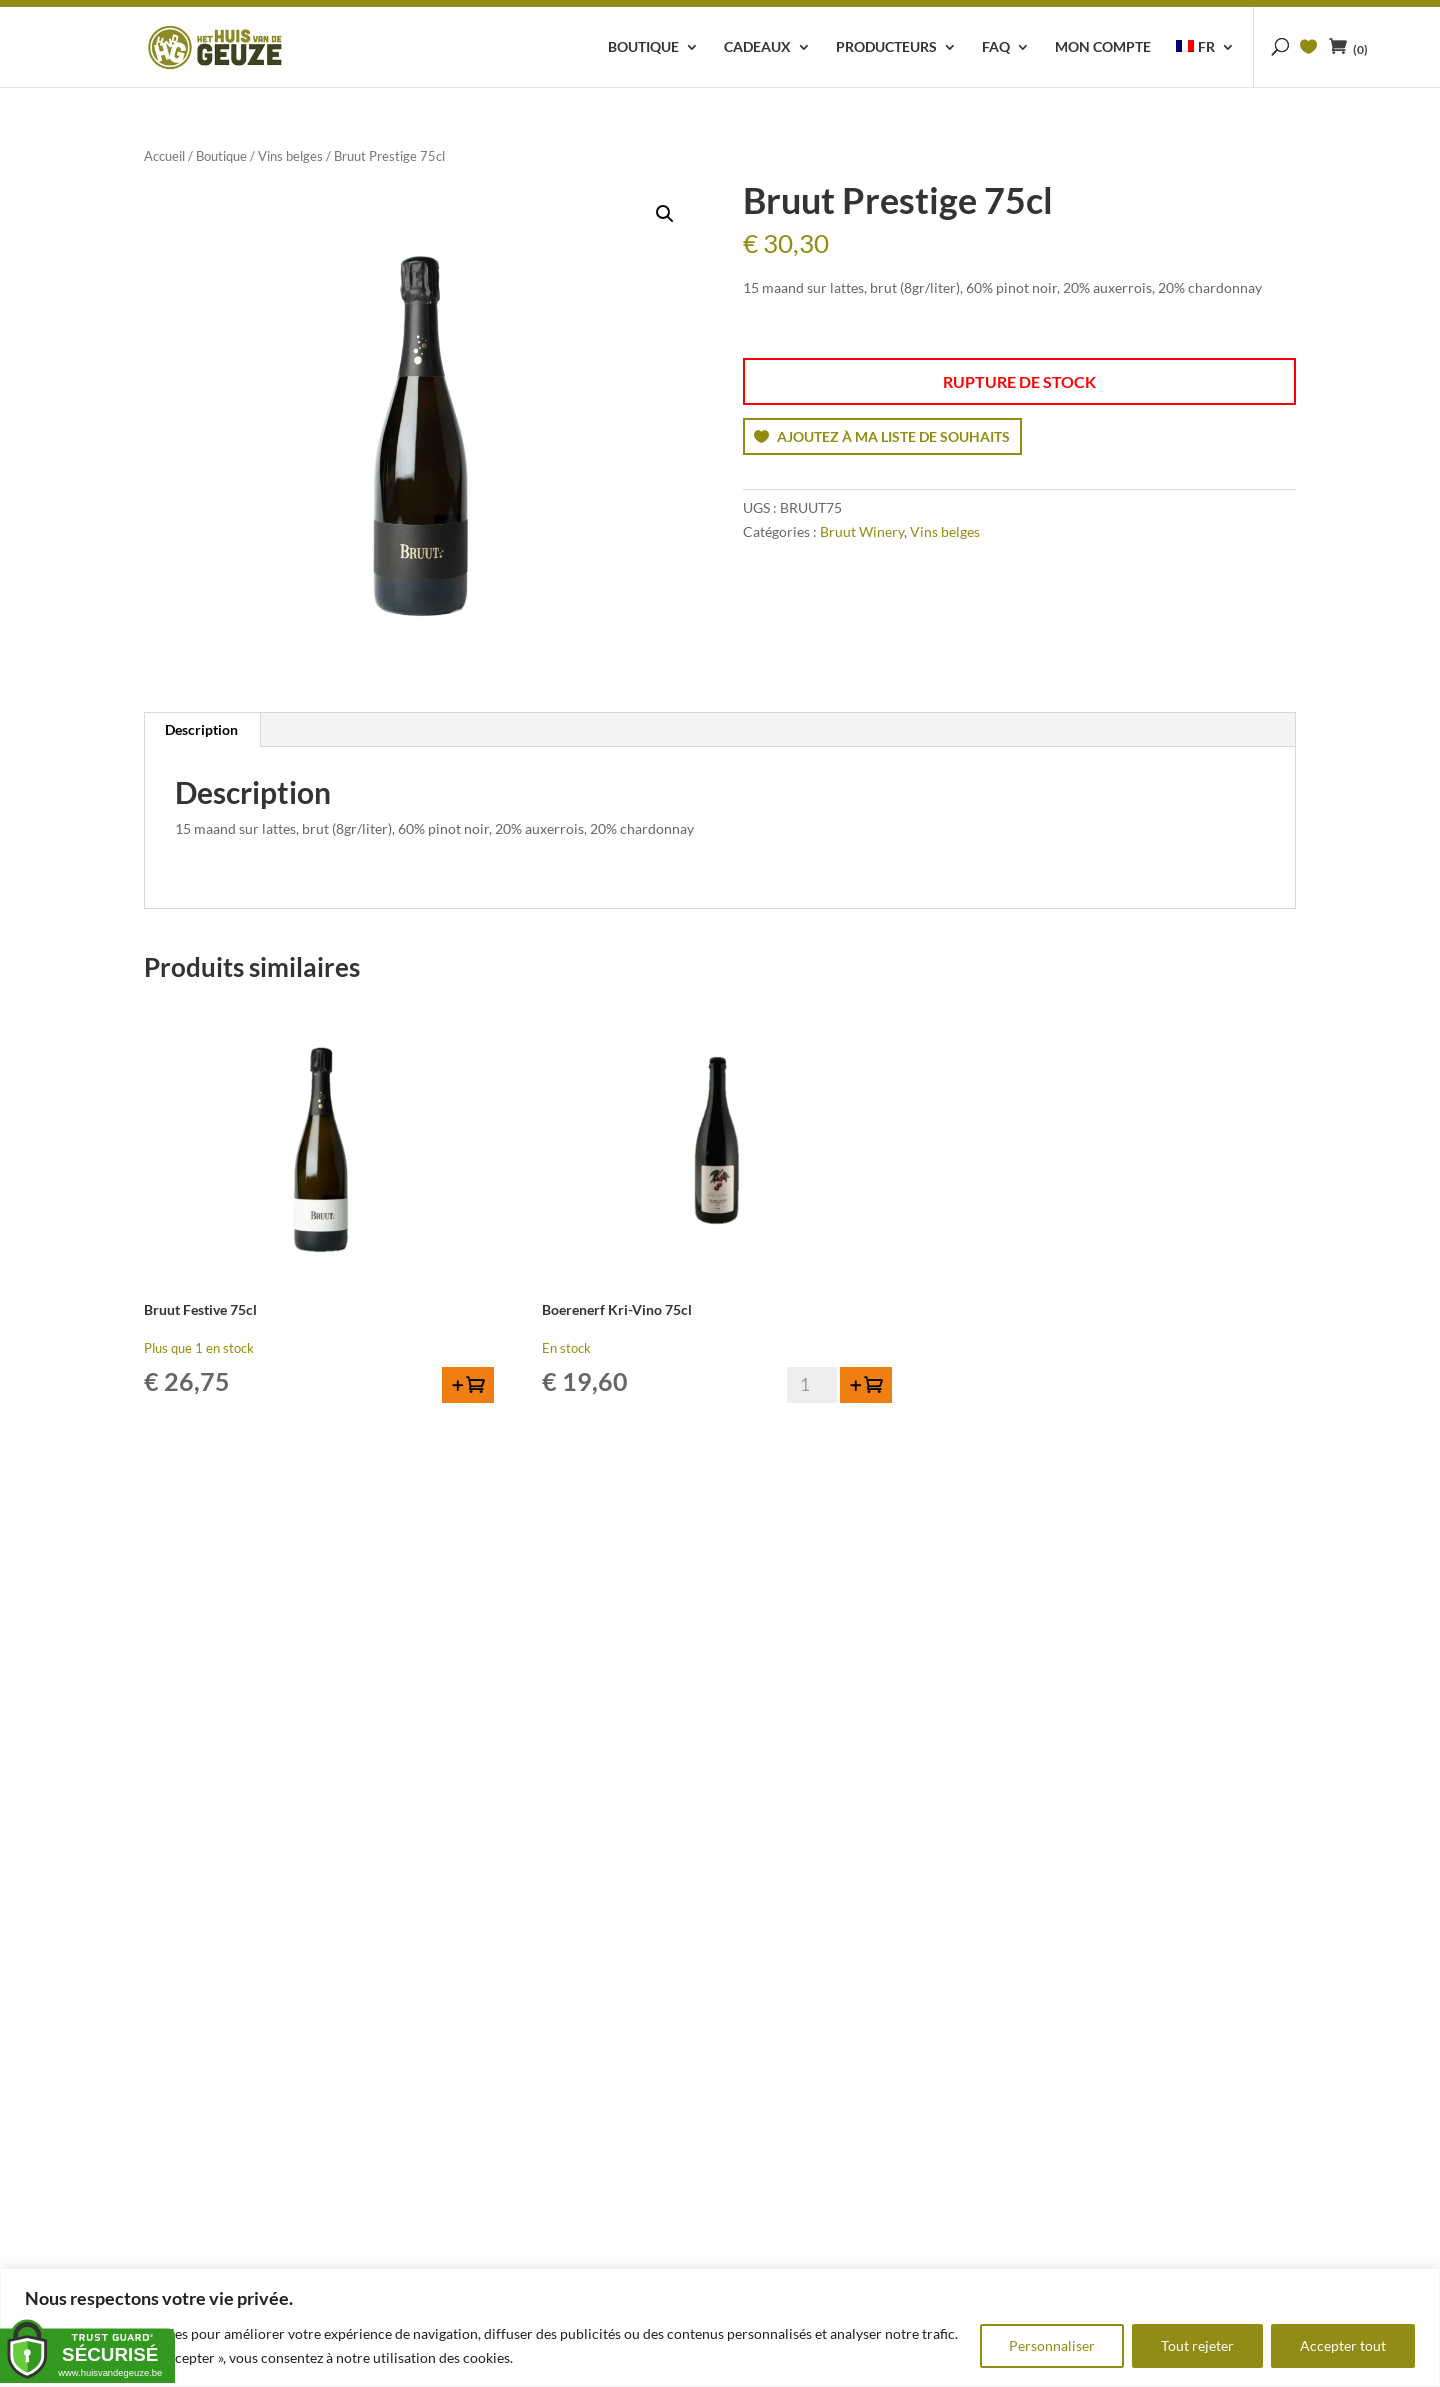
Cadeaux (757, 47)
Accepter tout (1343, 2345)
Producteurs (886, 47)
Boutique (643, 47)
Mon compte (1103, 47)
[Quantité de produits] (812, 1385)
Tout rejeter (1197, 2345)
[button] (665, 214)
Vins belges (290, 156)
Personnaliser (1052, 2345)
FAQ (996, 47)
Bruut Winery (862, 531)
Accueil (164, 156)
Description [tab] (201, 729)
